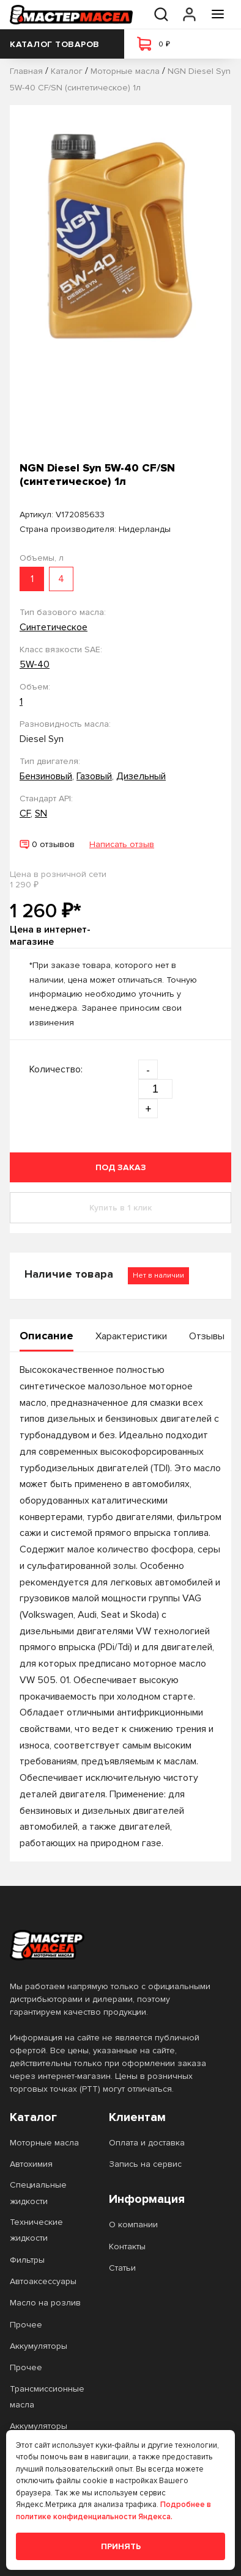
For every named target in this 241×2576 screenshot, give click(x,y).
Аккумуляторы (38, 2346)
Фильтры (27, 2260)
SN (41, 813)
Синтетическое (53, 627)
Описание (46, 1335)
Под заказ (120, 1167)
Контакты (127, 2246)
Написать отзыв (121, 844)
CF (25, 813)
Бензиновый (46, 776)
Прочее (26, 2324)
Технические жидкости (36, 2230)
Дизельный (141, 776)
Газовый (94, 776)
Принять (121, 2546)
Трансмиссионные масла (47, 2397)
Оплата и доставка (147, 2143)
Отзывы (206, 1336)
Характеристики (131, 1336)
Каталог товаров (62, 44)
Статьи (122, 2268)
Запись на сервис (145, 2164)
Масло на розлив (45, 2303)
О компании (133, 2224)
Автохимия (31, 2164)
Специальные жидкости (38, 2193)
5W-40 (35, 664)
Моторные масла (44, 2143)
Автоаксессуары (43, 2281)
